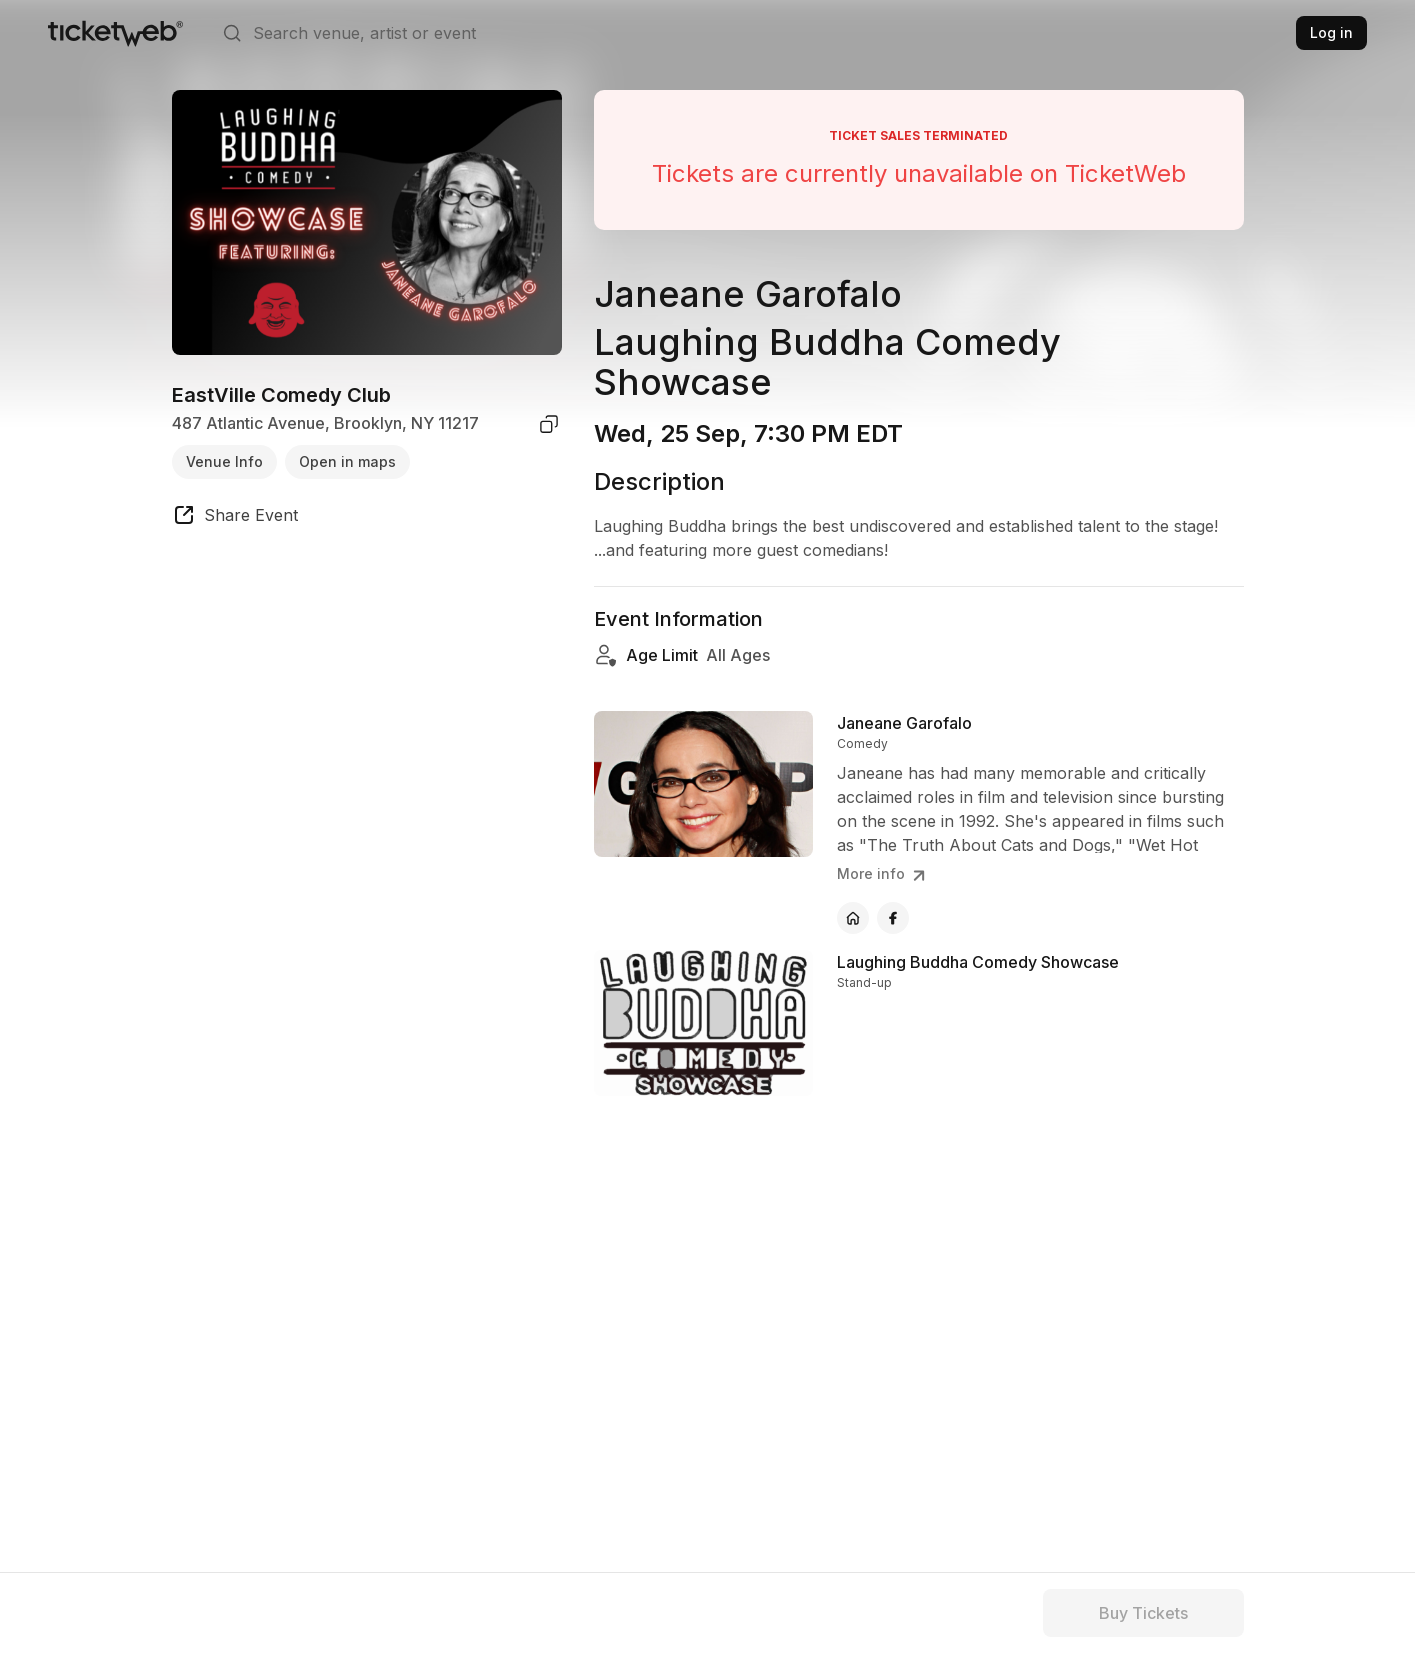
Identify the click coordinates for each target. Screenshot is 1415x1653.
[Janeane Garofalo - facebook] (893, 918)
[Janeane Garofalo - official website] (853, 918)
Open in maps (347, 461)
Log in (1331, 32)
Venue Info (224, 461)
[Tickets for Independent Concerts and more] (115, 33)
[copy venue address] (549, 424)
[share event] (235, 518)
